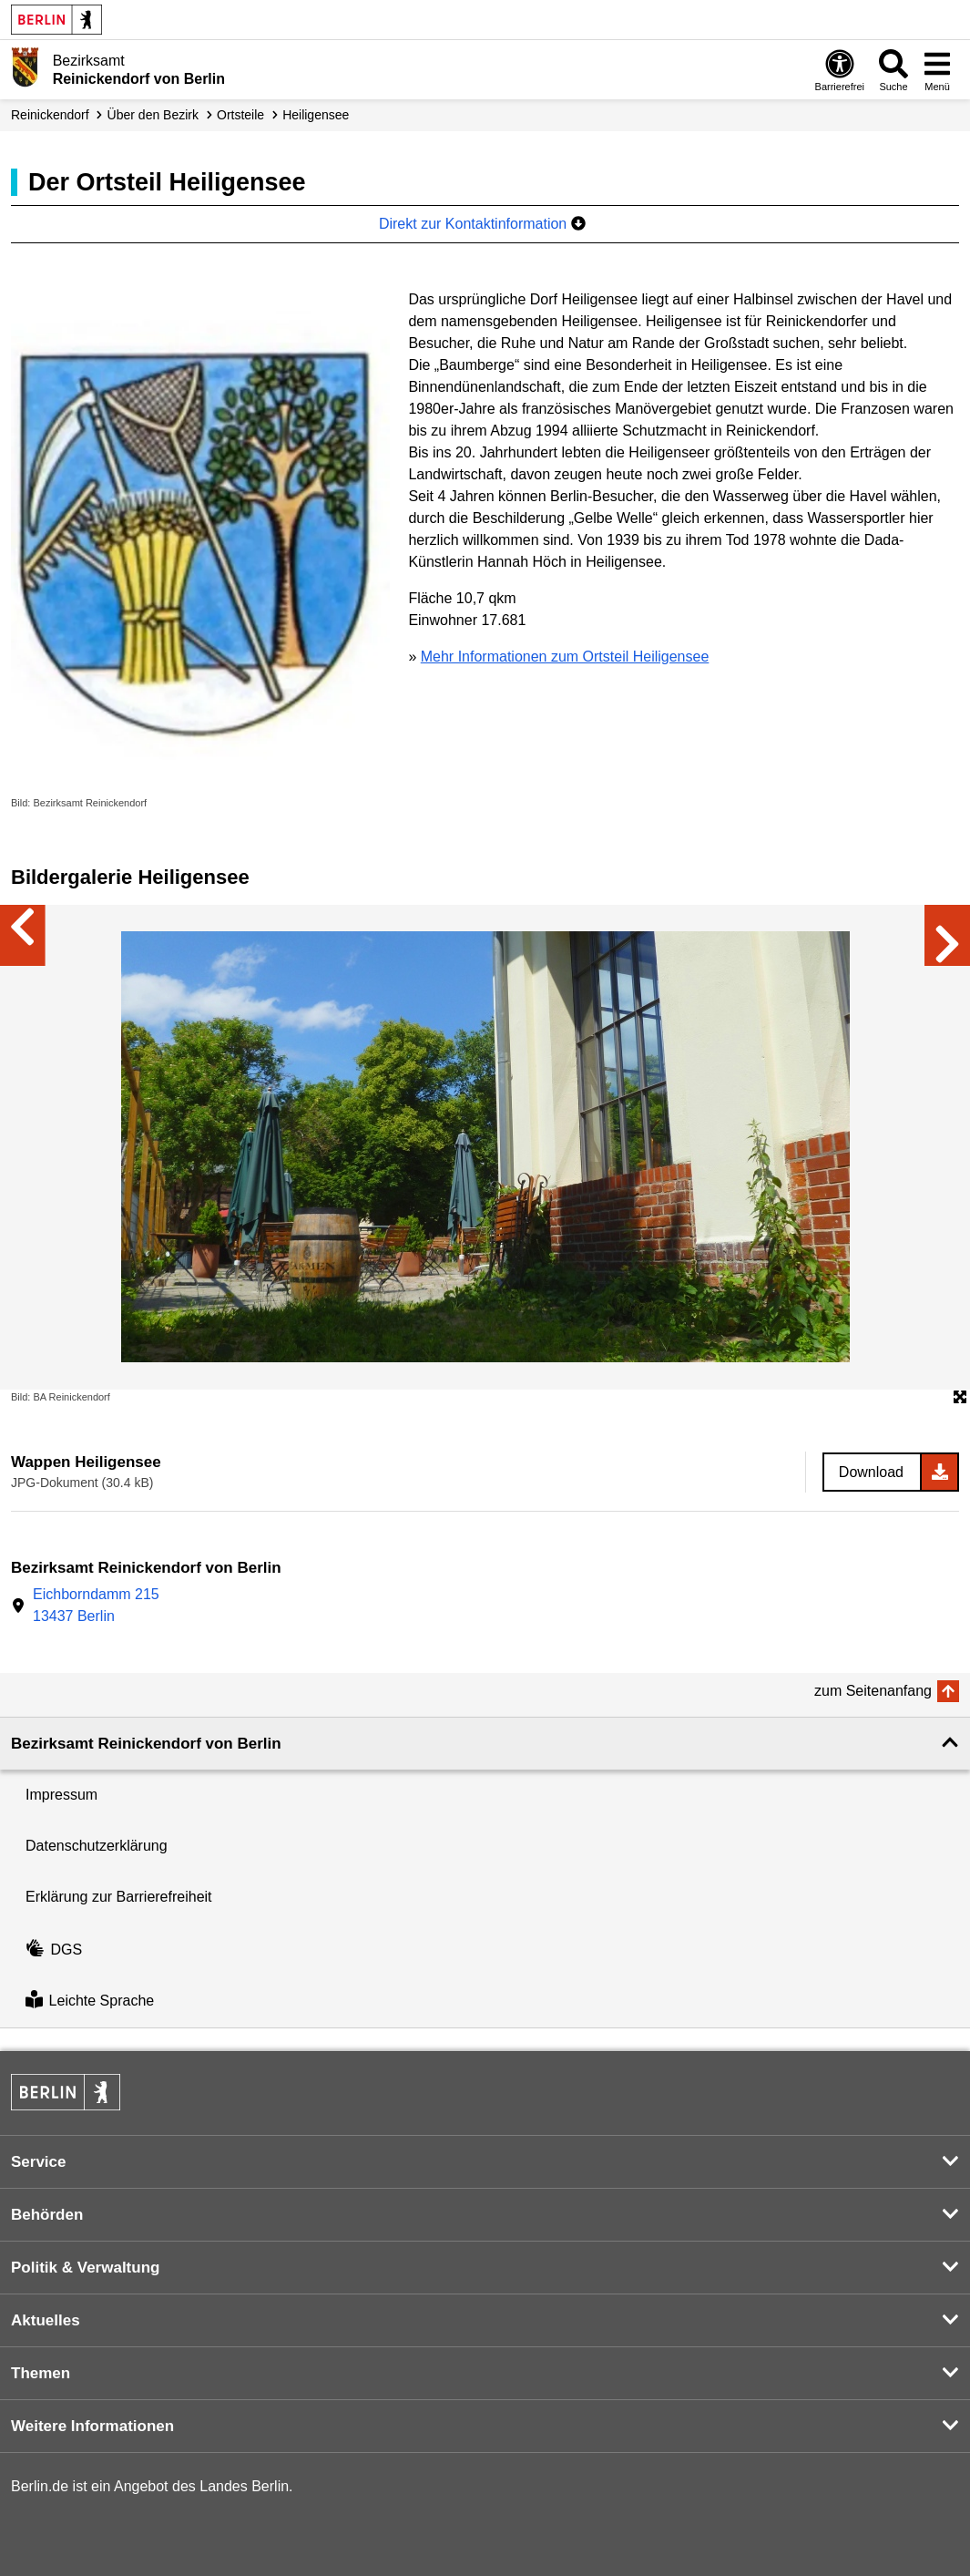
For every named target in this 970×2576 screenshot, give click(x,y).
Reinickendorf (50, 115)
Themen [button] (40, 2373)
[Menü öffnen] (937, 70)
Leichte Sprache (90, 2001)
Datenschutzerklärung (97, 1845)
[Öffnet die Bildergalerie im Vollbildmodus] (960, 1398)
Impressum (61, 1794)
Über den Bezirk (153, 115)
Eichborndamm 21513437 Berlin (96, 1605)
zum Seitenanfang (873, 1691)
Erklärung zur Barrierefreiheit (119, 1896)
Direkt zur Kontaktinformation (482, 223)
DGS (54, 1949)
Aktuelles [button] (45, 2320)
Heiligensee (315, 115)
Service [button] (38, 2162)
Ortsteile (240, 115)
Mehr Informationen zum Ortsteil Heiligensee (565, 656)
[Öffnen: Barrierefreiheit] (840, 70)
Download (871, 1472)
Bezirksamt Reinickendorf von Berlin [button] (146, 1743)
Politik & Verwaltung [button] (85, 2267)
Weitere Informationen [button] (92, 2426)
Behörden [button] (47, 2214)
